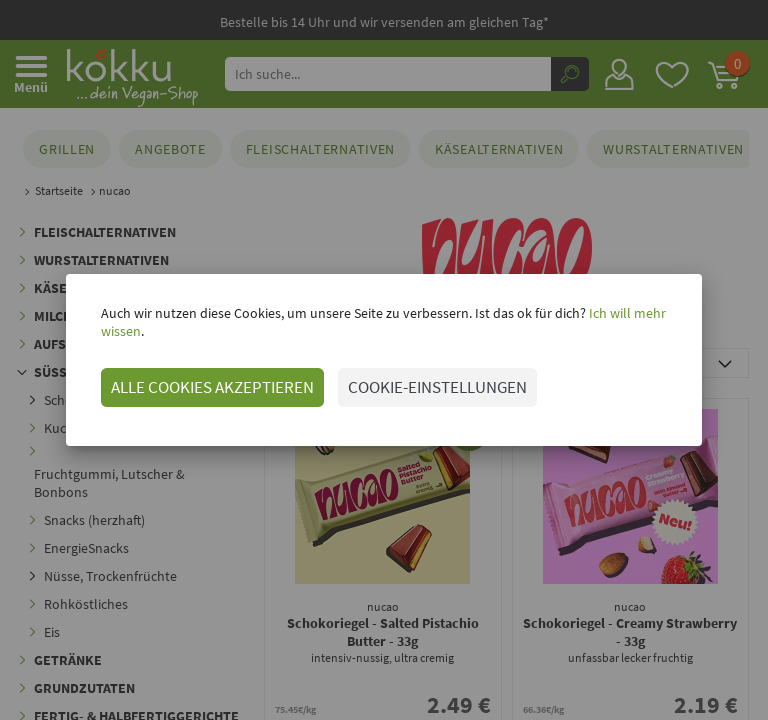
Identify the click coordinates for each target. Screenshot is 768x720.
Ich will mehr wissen (625, 322)
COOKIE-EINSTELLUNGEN (415, 378)
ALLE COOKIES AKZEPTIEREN (190, 378)
